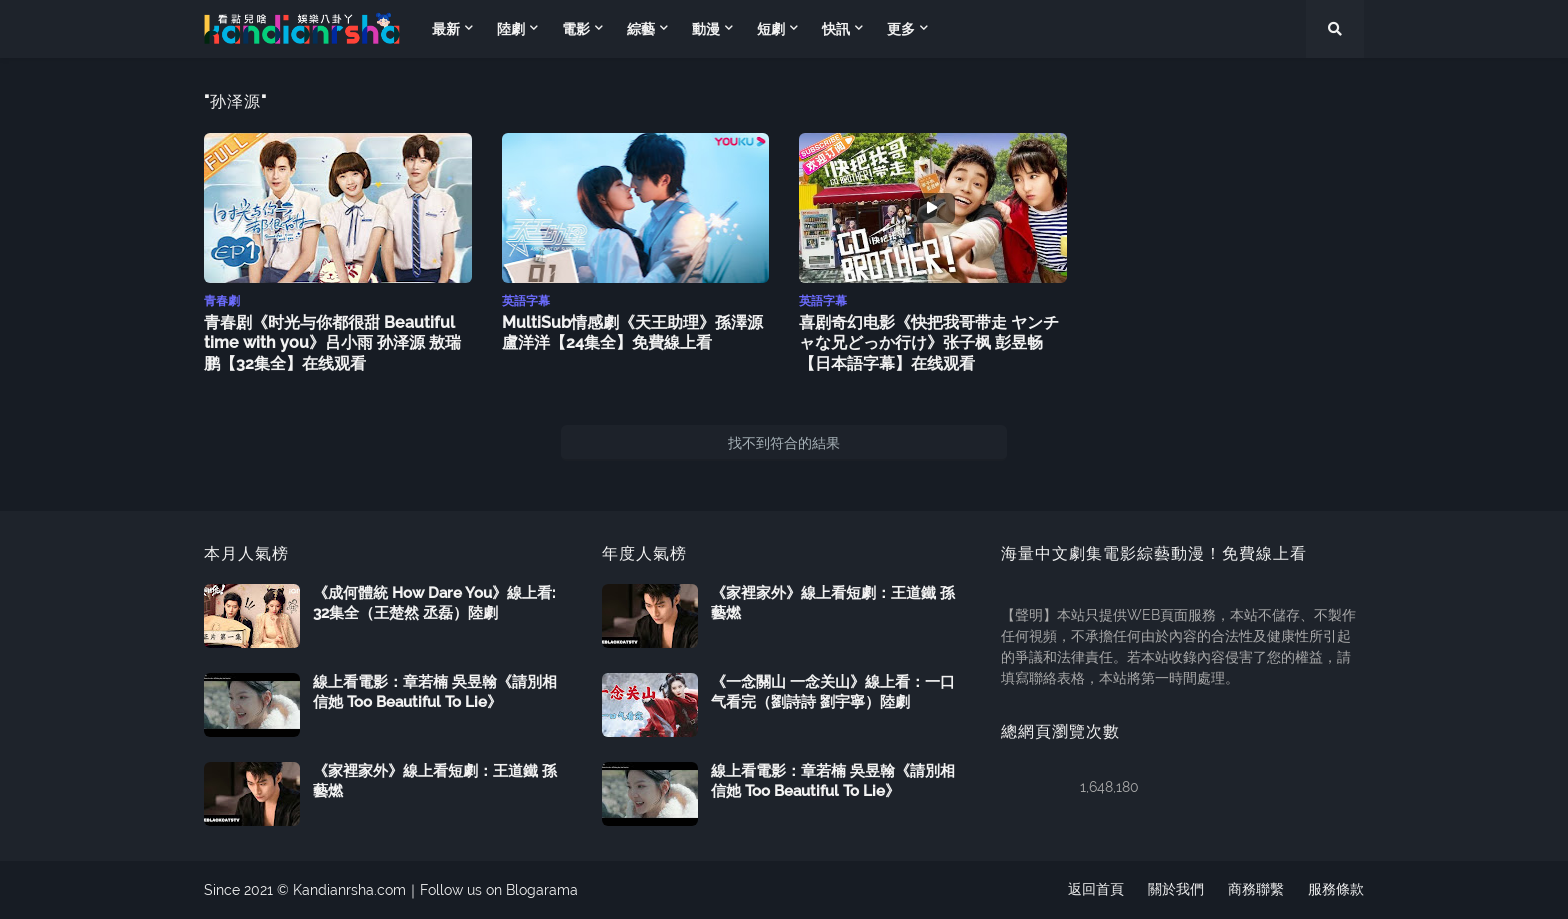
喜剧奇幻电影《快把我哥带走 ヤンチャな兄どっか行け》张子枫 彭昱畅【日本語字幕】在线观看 (929, 343)
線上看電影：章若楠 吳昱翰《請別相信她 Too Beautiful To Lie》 (435, 692)
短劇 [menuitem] (771, 29)
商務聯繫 (1256, 890)
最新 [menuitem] (446, 29)
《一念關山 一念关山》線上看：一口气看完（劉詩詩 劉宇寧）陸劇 (833, 692)
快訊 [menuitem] (836, 29)
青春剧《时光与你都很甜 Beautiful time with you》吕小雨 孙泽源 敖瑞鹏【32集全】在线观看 (332, 343)
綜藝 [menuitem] (641, 29)
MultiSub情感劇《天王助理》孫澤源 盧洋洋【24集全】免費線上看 (632, 333)
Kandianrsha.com (349, 890)
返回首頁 (1096, 890)
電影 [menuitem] (576, 29)
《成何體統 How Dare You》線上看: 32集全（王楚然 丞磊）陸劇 (434, 603)
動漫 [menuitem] (706, 29)
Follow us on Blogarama (499, 890)
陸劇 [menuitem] (511, 29)
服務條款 (1336, 890)
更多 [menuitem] (901, 29)
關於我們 (1176, 890)
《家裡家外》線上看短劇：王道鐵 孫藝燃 (435, 781)
